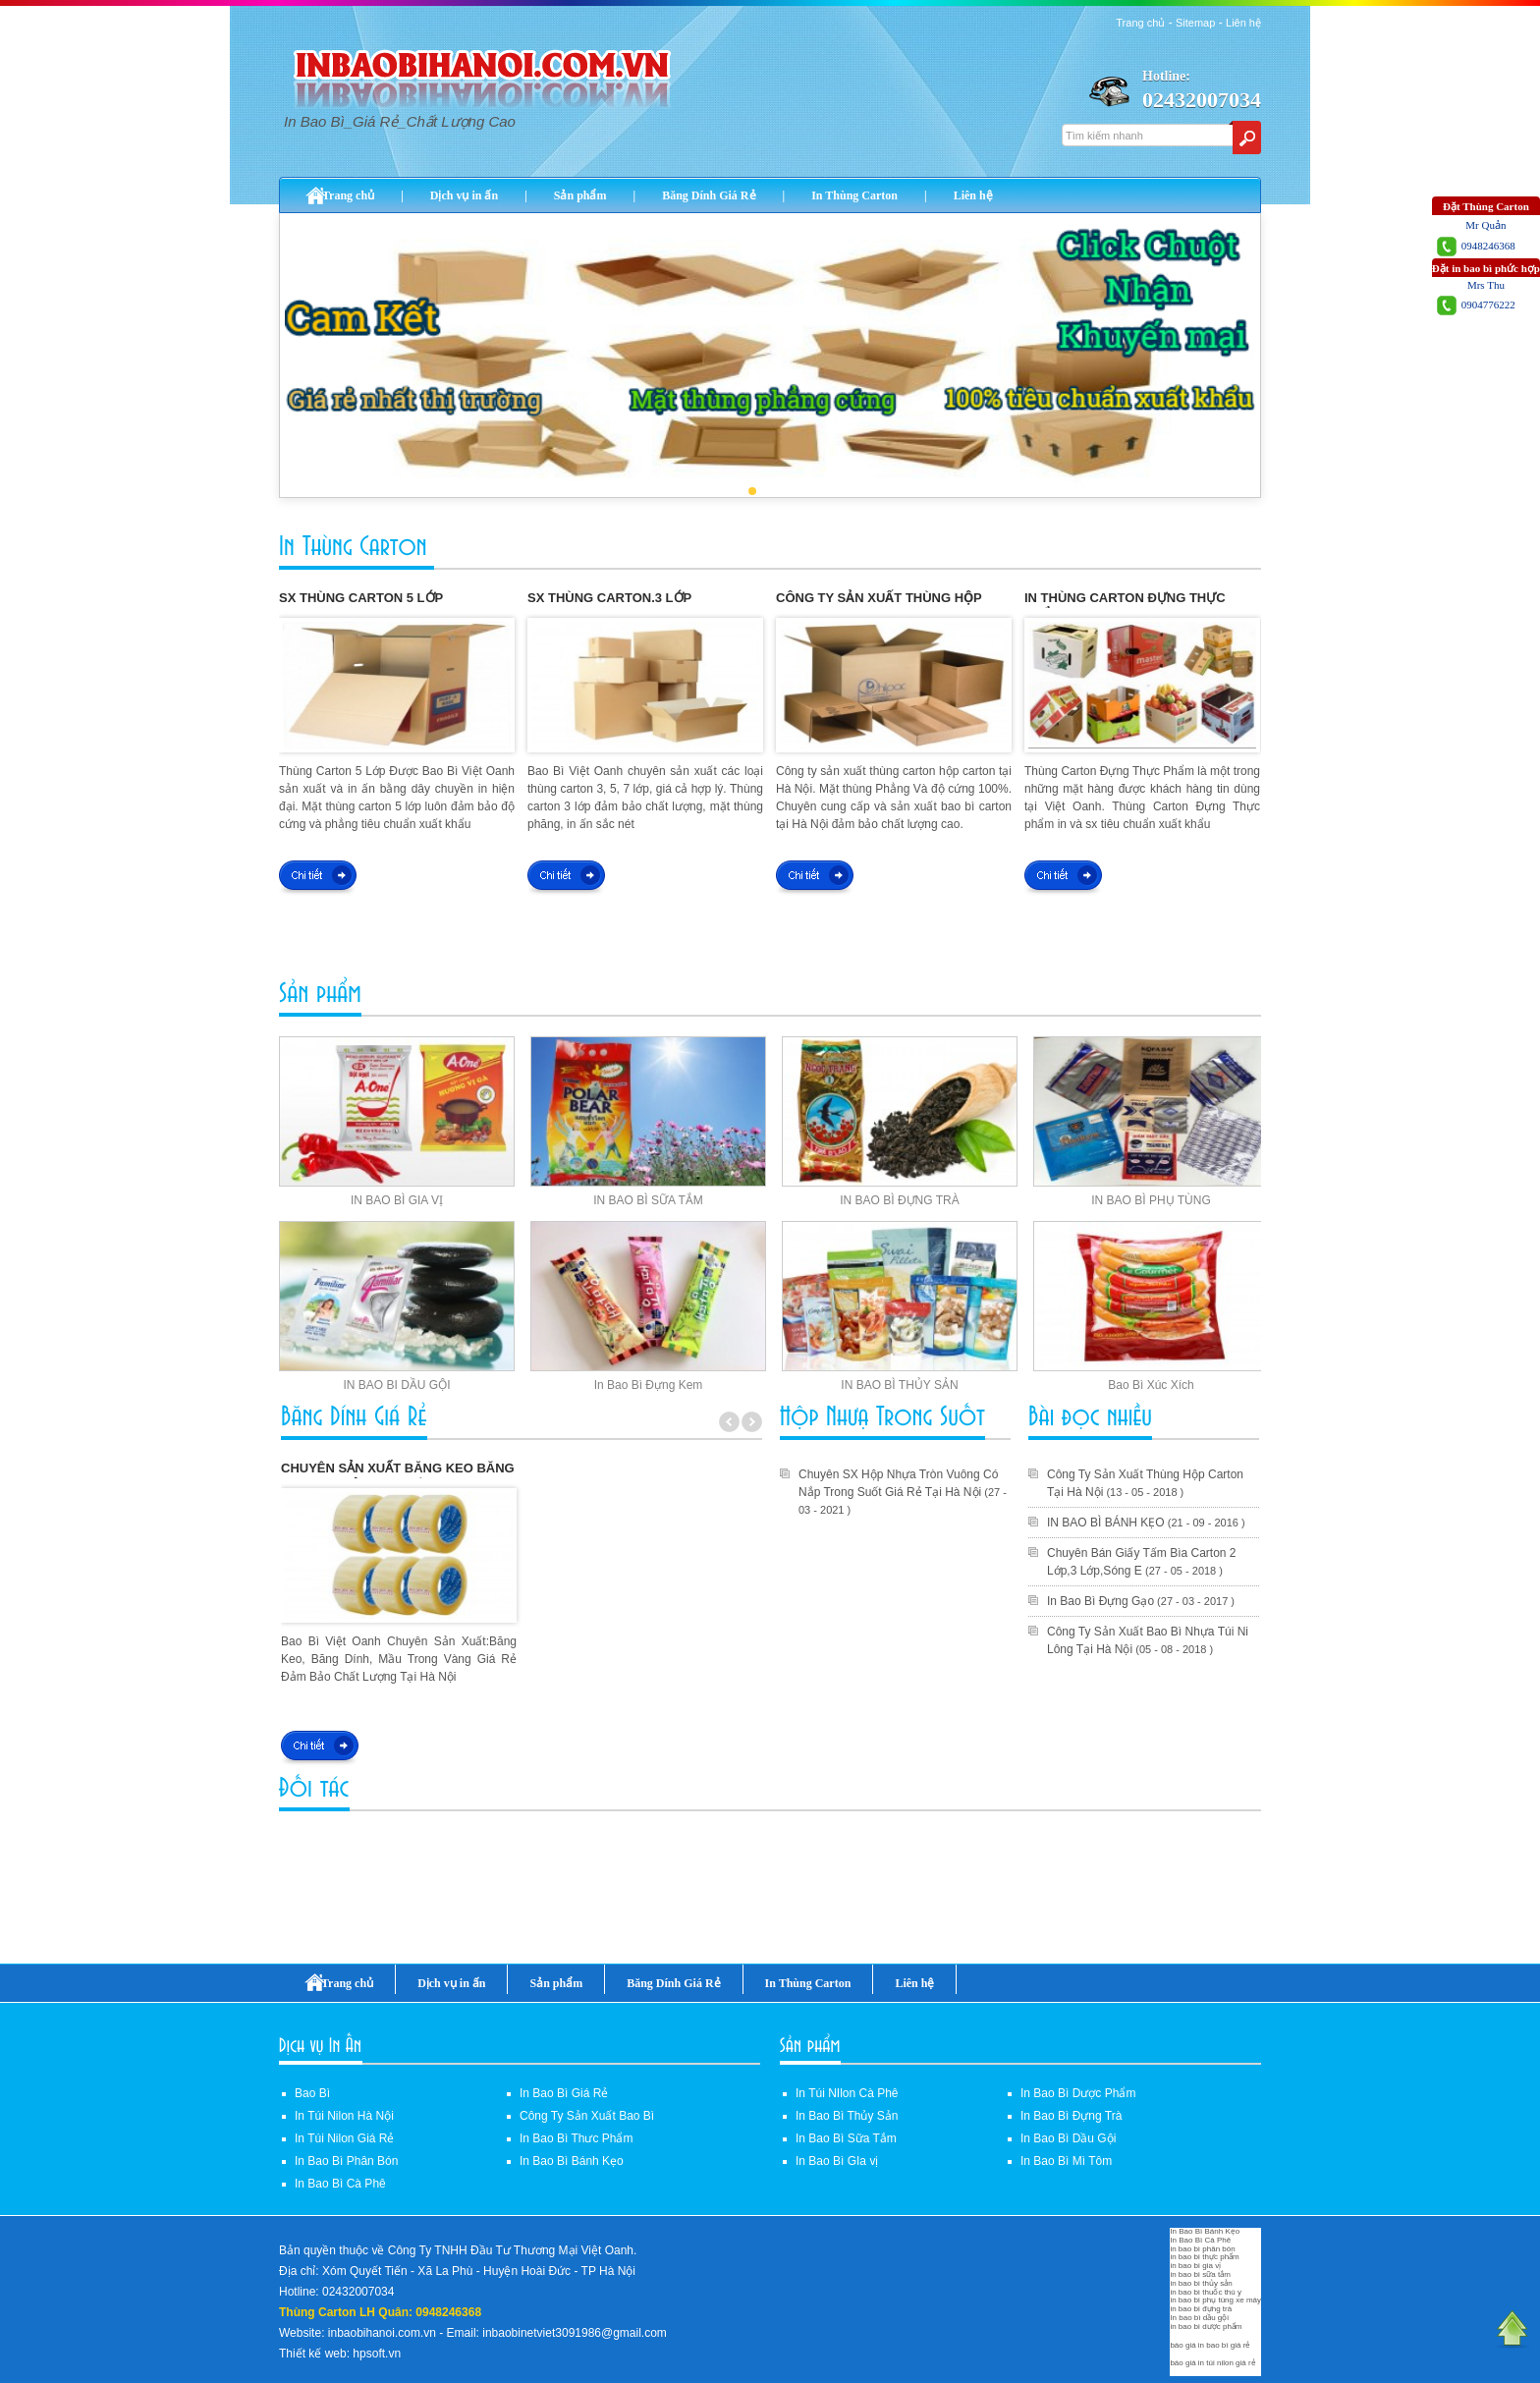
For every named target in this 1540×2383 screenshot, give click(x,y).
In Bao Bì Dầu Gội (1068, 2138)
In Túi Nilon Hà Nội (344, 2116)
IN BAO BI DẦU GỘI (396, 1385)
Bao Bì (312, 2093)
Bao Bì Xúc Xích (1150, 1385)
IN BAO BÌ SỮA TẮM (647, 1200)
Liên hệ (1243, 22)
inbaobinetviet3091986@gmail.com (574, 2333)
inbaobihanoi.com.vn (382, 2333)
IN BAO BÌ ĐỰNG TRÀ (899, 1200)
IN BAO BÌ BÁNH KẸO (1106, 1522)
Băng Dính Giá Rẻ (708, 195)
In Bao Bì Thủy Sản (847, 2116)
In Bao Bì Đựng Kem (648, 1385)
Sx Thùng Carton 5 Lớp (361, 597)
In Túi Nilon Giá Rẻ (344, 2138)
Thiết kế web (313, 2353)
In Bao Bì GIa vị (837, 2161)
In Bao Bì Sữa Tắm (846, 2138)
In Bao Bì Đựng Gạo (1100, 1601)
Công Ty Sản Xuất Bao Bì (587, 2116)
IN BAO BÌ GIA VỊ (397, 1200)
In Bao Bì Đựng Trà (1071, 2116)
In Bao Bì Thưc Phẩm (576, 2138)
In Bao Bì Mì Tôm (1066, 2161)
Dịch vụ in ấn (464, 195)
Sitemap (1195, 22)
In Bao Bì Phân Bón (346, 2161)
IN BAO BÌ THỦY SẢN (899, 1385)
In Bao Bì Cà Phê (340, 2183)
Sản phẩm (580, 195)
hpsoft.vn (377, 2353)
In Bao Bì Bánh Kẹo (572, 2161)
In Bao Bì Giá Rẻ (564, 2093)
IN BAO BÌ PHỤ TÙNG (1150, 1200)
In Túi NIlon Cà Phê (847, 2093)
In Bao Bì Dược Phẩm (1077, 2093)
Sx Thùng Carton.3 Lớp (609, 597)
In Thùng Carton (854, 195)
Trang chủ (1140, 22)
